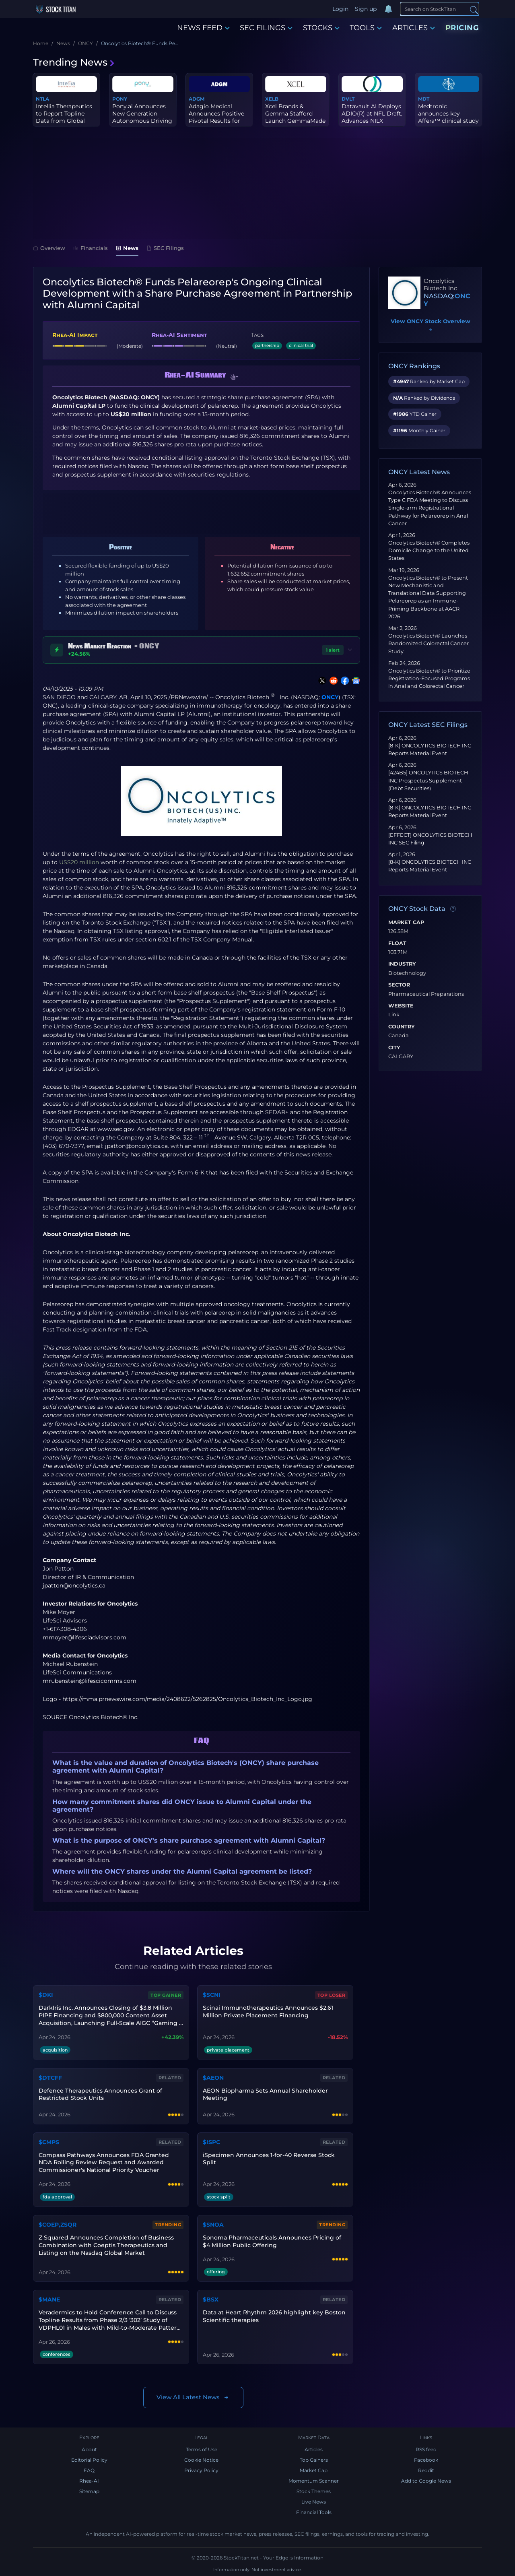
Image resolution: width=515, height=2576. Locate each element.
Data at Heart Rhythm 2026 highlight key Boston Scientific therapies (274, 2316)
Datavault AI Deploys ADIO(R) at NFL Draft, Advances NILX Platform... (372, 117)
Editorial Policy (89, 2460)
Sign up (366, 8)
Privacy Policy (201, 2470)
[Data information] (453, 909)
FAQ (89, 2470)
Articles (314, 2449)
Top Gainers (314, 2460)
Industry (402, 964)
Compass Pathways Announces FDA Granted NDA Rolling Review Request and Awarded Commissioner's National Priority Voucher (104, 2162)
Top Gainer (165, 1995)
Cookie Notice (201, 2460)
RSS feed (426, 2449)
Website (401, 1006)
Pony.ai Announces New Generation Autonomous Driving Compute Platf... (142, 117)
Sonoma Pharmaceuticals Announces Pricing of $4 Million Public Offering (272, 2241)
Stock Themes (314, 2491)
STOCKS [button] (321, 27)
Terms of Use (201, 2449)
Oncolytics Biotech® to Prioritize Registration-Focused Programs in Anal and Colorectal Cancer (429, 678)
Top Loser (331, 1995)
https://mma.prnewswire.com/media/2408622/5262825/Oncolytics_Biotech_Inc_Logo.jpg (187, 1699)
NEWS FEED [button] (203, 27)
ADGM (196, 99)
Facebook (426, 2460)
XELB (271, 99)
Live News (313, 2502)
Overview (49, 248)
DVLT (348, 99)
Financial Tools (314, 2512)
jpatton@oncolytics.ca (136, 1146)
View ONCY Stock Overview (430, 326)
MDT (423, 99)
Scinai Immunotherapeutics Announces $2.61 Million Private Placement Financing (268, 2011)
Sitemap (89, 2491)
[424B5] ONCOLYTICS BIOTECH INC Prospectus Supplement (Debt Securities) (428, 780)
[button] (234, 376)
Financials (90, 248)
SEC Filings (165, 248)
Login (340, 8)
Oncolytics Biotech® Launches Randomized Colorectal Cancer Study (428, 643)
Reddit (426, 2470)
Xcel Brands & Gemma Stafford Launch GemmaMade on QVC (295, 117)
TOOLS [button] (366, 27)
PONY (119, 99)
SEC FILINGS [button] (266, 27)
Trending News (74, 62)
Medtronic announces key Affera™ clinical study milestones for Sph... (448, 117)
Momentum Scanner (313, 2481)
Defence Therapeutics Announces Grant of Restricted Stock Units (100, 2094)
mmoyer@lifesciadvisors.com (84, 1637)
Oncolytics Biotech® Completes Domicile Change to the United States (429, 550)
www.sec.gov (115, 1129)
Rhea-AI (89, 2481)
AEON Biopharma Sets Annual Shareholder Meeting (265, 2094)
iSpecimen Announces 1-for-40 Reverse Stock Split (269, 2158)
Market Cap (406, 922)
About (89, 2449)
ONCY (329, 697)
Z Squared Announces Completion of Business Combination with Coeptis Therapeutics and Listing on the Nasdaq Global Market (106, 2245)
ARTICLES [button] (413, 27)
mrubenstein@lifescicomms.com (89, 1680)
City (394, 1048)
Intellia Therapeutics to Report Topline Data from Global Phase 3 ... (64, 117)
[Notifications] (388, 9)
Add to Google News (426, 2481)
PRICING (462, 27)
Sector (399, 985)
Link (394, 1015)
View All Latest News (193, 2397)
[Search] (439, 8)
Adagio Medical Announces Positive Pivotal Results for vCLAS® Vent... (216, 117)
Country (401, 1027)
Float (397, 943)
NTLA (42, 99)
